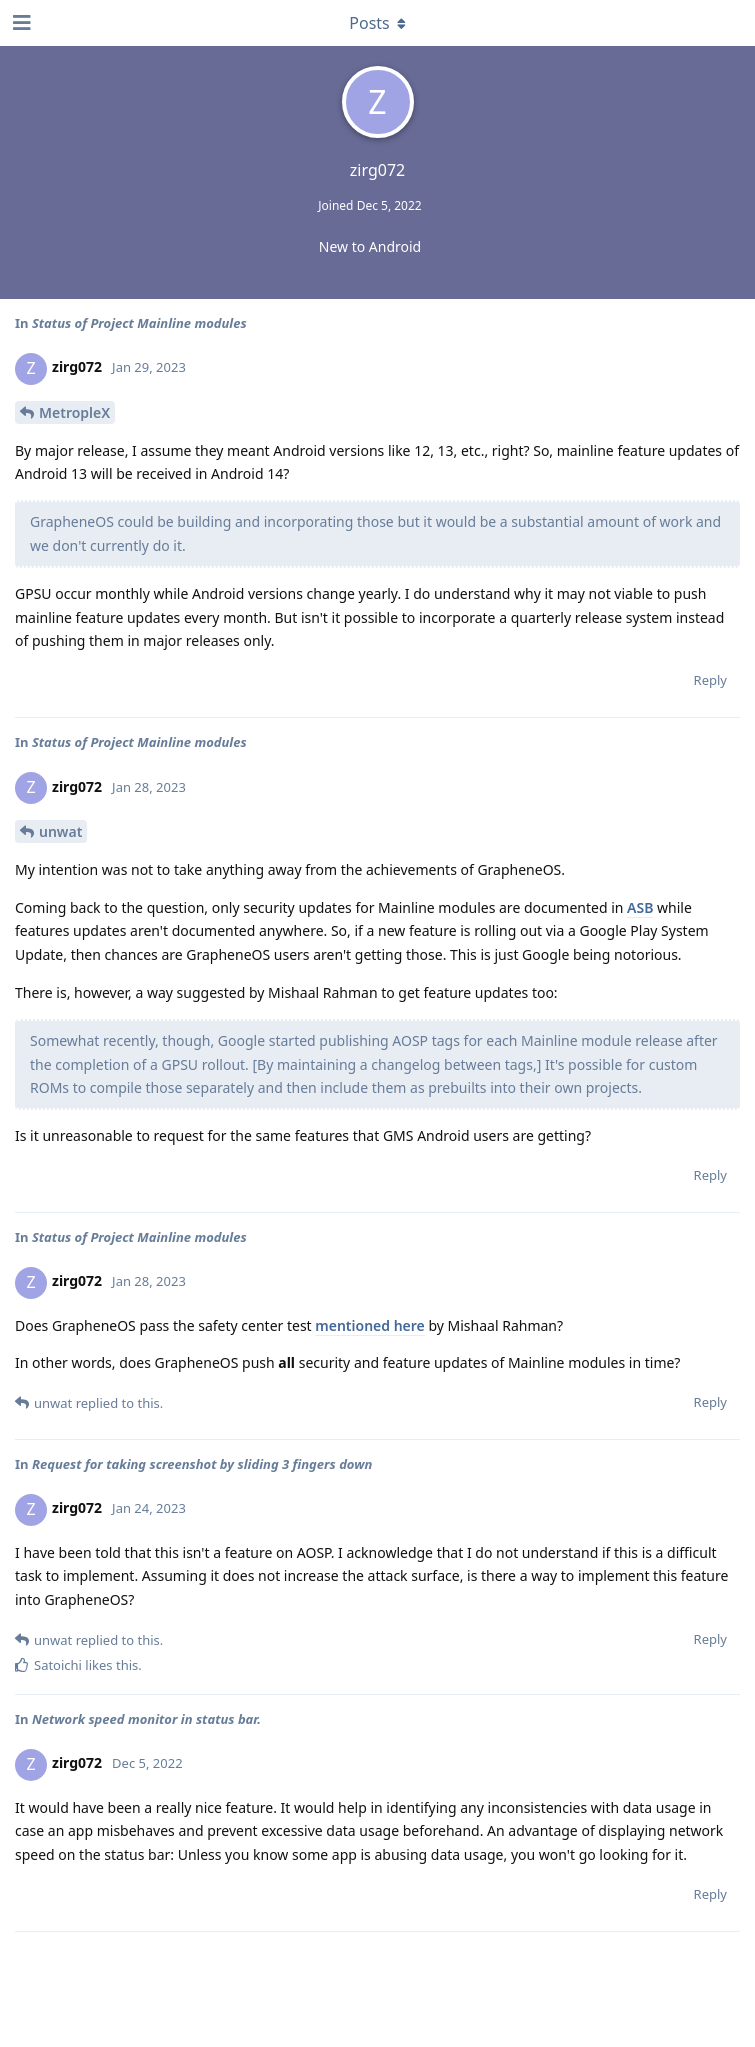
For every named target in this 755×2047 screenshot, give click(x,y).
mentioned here (369, 1325)
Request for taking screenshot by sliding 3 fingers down (202, 1464)
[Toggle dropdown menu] (378, 23)
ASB (640, 907)
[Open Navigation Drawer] (20, 23)
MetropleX (74, 412)
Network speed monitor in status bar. (146, 1719)
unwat (60, 831)
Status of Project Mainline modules (139, 323)
